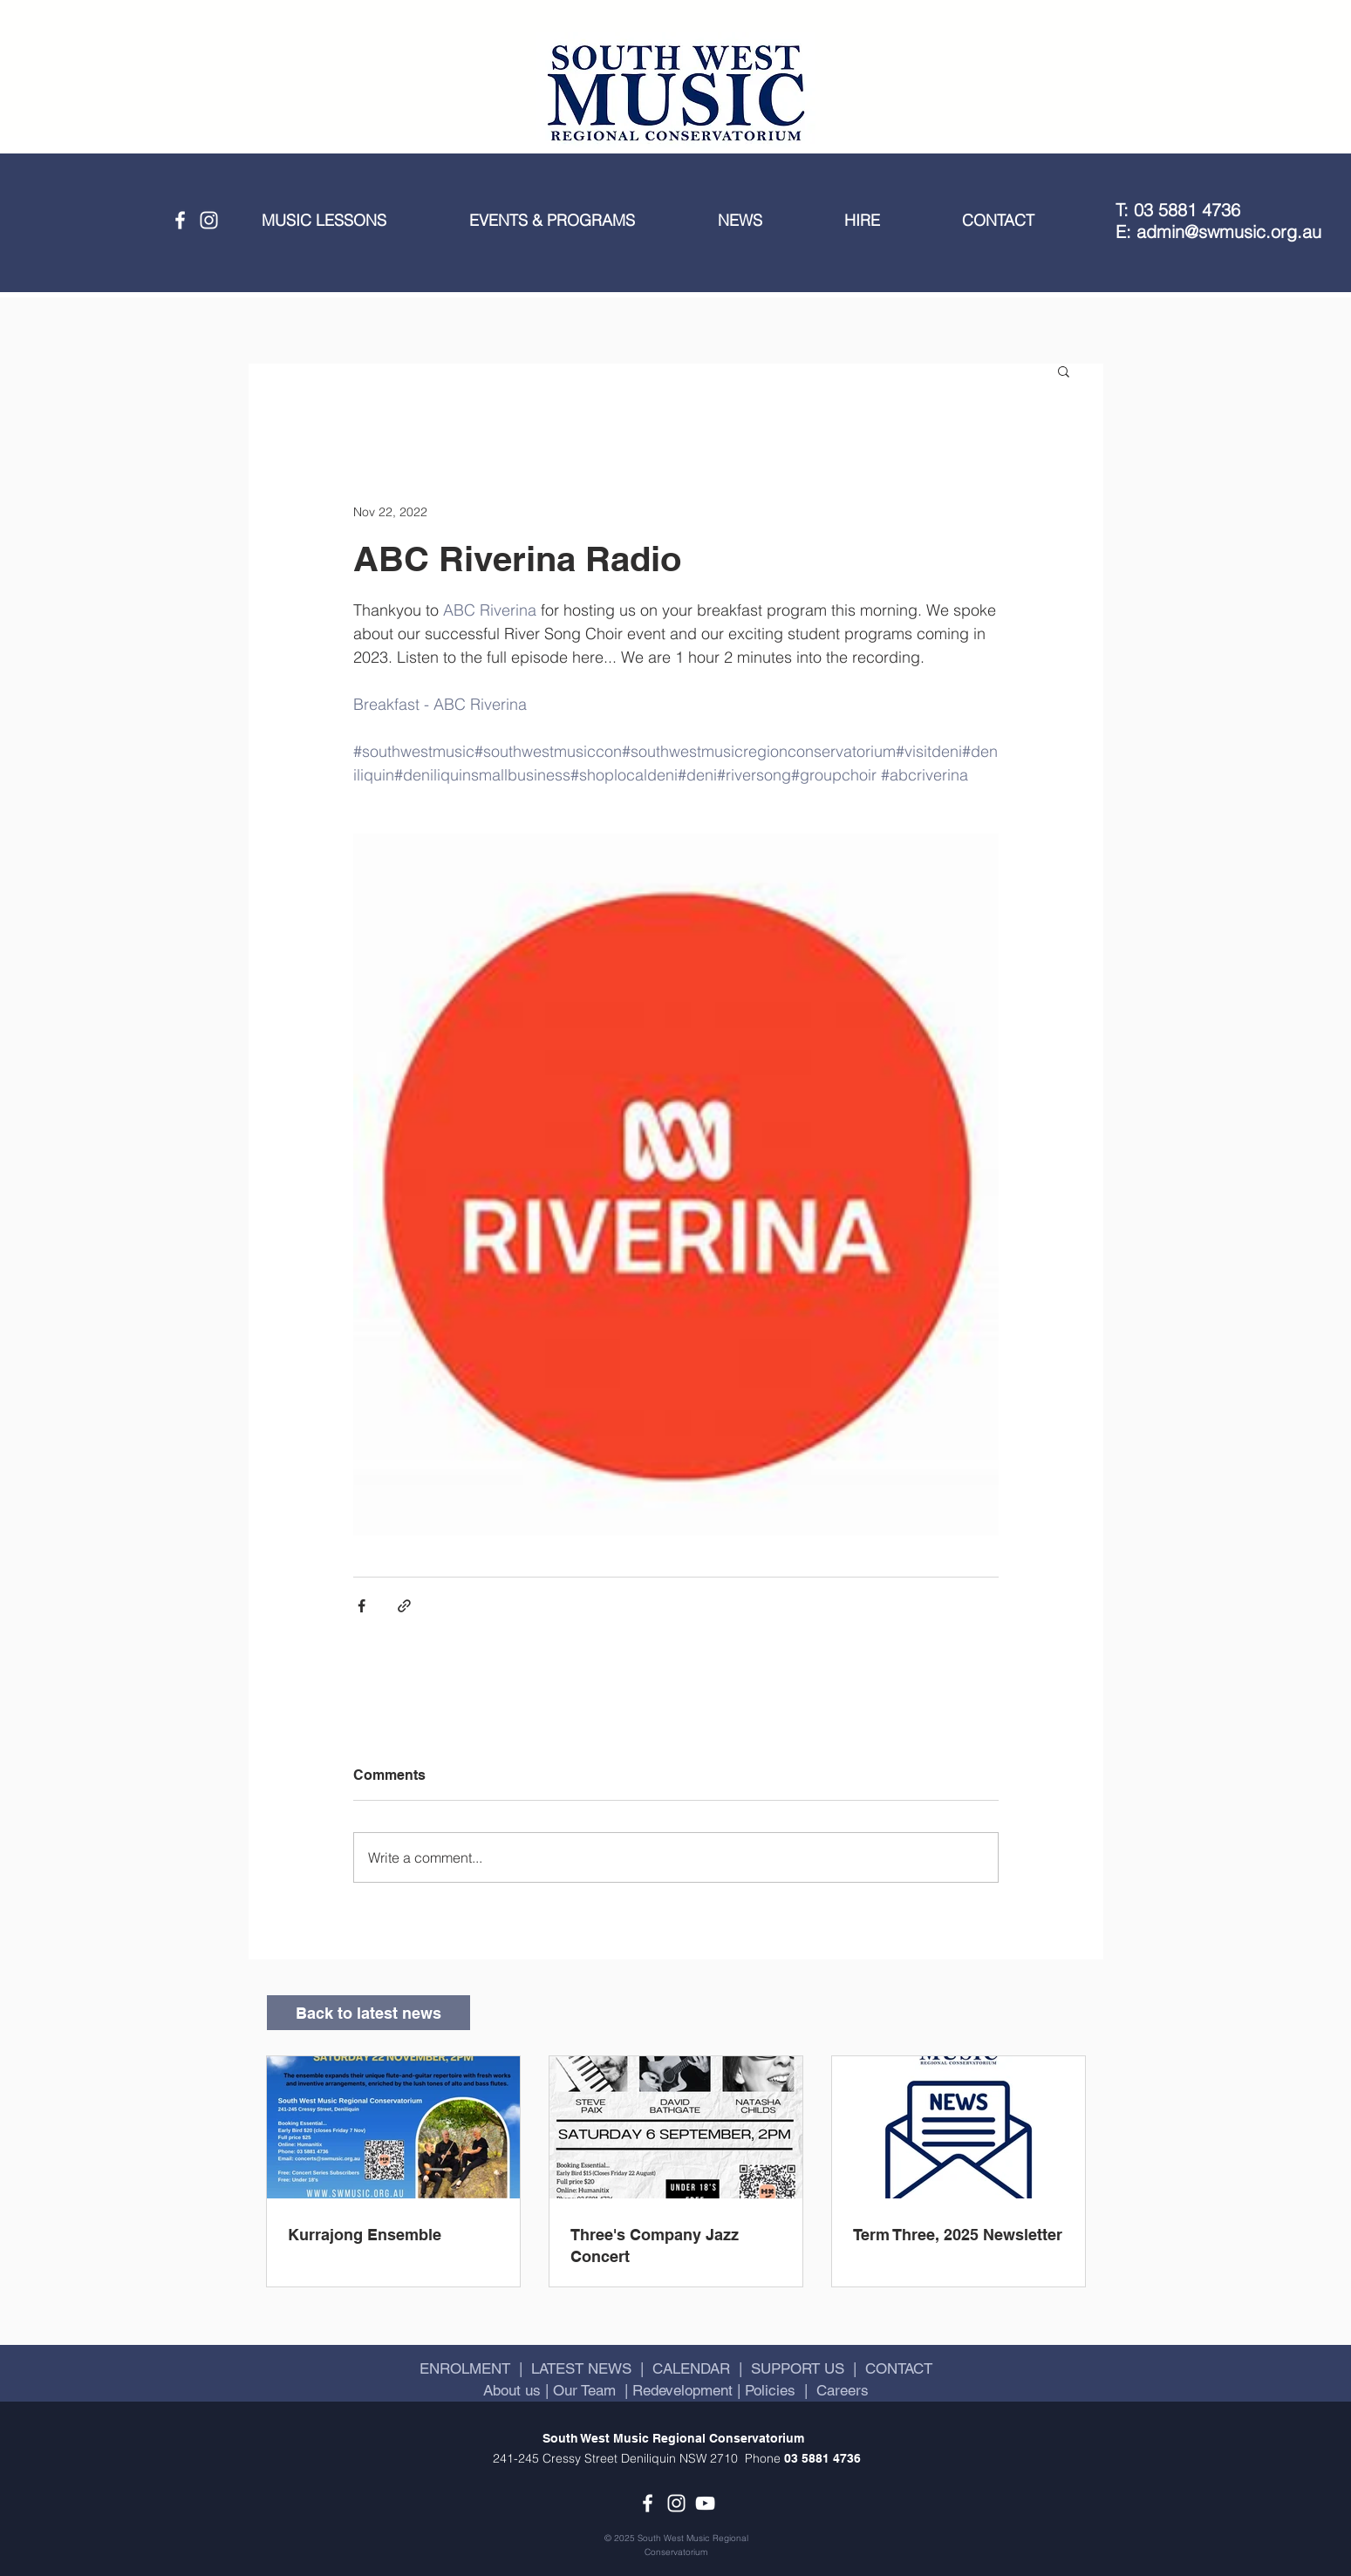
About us (514, 2390)
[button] (352, 220)
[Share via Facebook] (361, 1606)
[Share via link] (404, 1606)
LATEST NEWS (581, 2368)
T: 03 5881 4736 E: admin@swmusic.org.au (1218, 220)
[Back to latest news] (368, 2012)
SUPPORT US (797, 2368)
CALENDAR (691, 2368)
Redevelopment (682, 2390)
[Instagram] (209, 220)
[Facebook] (180, 220)
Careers (842, 2390)
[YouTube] (705, 2503)
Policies (770, 2390)
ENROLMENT (465, 2368)
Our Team (582, 2390)
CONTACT (898, 2368)
